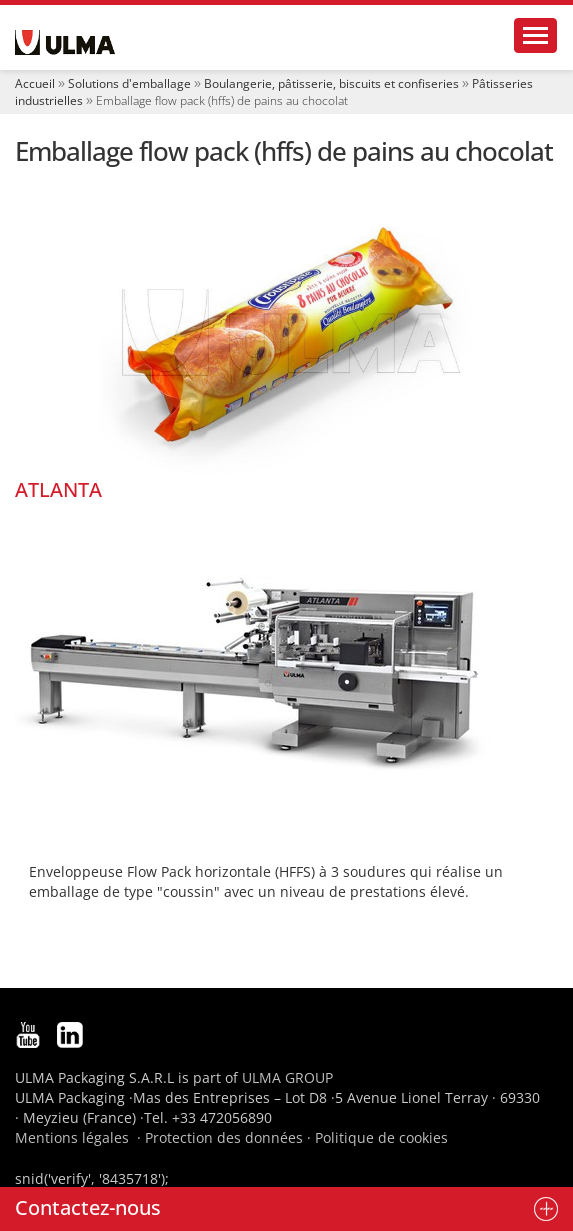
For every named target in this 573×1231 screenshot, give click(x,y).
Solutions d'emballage (129, 83)
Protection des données (224, 1137)
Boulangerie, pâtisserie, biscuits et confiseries (331, 83)
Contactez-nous (88, 1207)
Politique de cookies (381, 1137)
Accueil (35, 83)
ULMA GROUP (287, 1077)
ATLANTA (58, 489)
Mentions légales (72, 1137)
